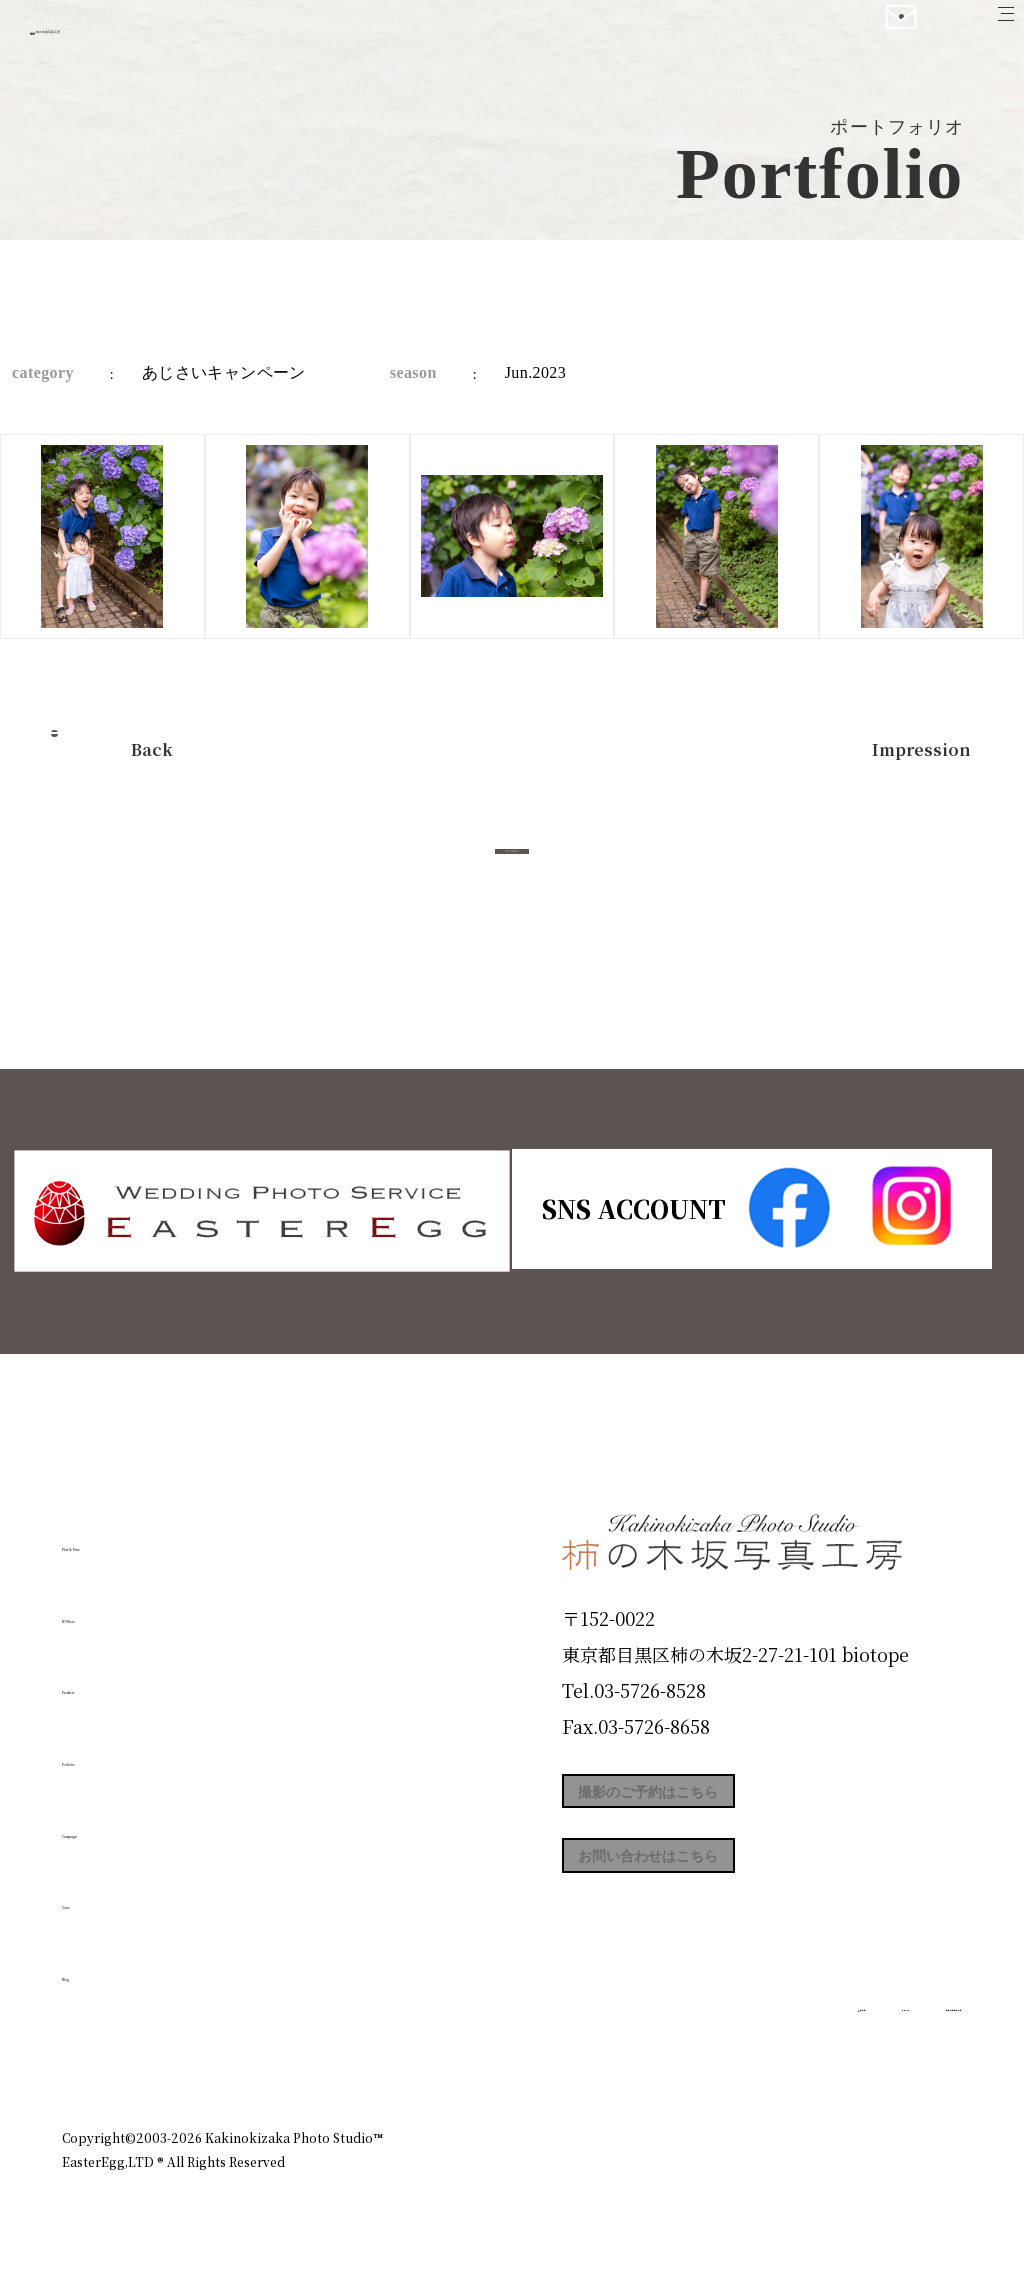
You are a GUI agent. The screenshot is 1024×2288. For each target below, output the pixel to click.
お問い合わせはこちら (712, 1890)
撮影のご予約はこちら (712, 1800)
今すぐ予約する (512, 873)
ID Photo (120, 1607)
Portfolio (119, 1751)
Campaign (128, 1822)
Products (118, 1679)
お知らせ (786, 2051)
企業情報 (694, 2051)
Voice (98, 1894)
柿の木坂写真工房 (180, 38)
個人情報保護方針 (906, 2051)
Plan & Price (144, 1536)
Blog (93, 1965)
